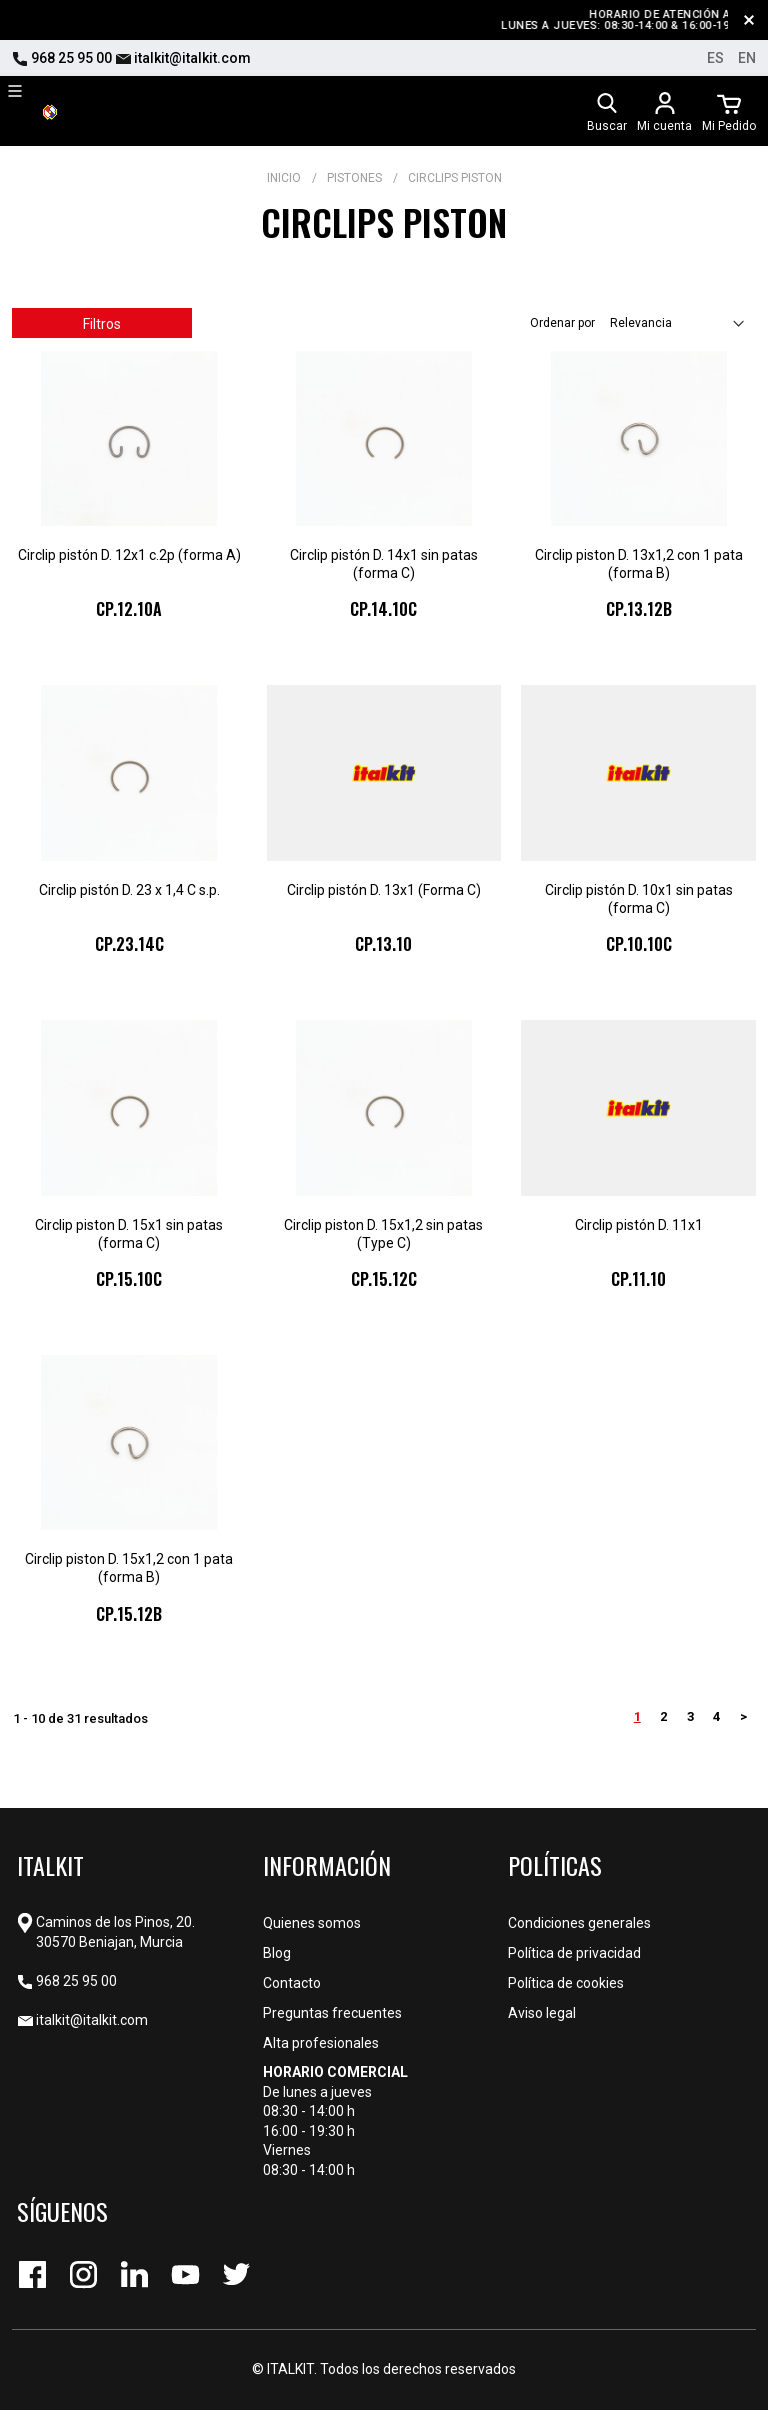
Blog (277, 1953)
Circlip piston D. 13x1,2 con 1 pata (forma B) (639, 564)
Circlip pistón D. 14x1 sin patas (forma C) (384, 564)
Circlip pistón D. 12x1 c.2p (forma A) (129, 555)
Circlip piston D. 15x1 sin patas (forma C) (129, 1234)
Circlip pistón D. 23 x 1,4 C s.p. (129, 890)
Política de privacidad (574, 1953)
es (715, 58)
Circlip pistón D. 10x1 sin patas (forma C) (639, 899)
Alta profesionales (321, 2043)
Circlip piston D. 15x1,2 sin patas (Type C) (383, 1234)
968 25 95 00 (62, 58)
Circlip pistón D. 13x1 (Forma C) (384, 890)
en (747, 58)
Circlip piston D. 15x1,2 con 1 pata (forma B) (129, 1568)
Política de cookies (566, 1983)
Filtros (102, 324)
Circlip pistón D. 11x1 (639, 1225)
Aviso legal (542, 2013)
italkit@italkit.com (183, 58)
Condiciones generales (579, 1923)
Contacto (292, 1983)
